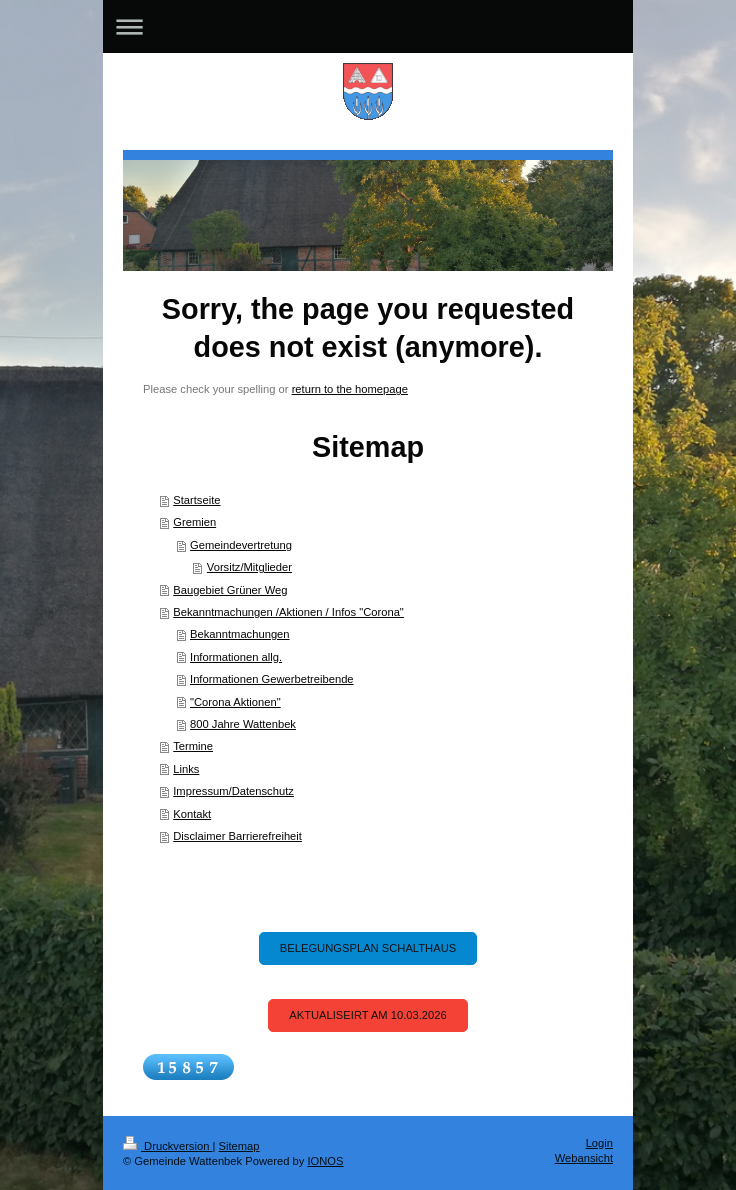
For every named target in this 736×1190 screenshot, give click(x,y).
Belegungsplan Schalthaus (368, 948)
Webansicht (584, 1158)
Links (186, 769)
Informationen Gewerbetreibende (272, 679)
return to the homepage (350, 389)
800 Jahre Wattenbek (243, 724)
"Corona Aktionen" (235, 702)
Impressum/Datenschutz (233, 791)
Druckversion (168, 1146)
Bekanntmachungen (240, 634)
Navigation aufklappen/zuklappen (368, 26)
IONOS (325, 1161)
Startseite (196, 500)
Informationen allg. (236, 657)
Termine (193, 746)
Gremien (194, 522)
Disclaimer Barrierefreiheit (237, 836)
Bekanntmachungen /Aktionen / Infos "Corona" (288, 612)
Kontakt (192, 814)
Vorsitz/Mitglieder (249, 567)
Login (599, 1143)
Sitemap (239, 1146)
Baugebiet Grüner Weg (230, 590)
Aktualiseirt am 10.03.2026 (368, 1015)
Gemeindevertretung (241, 545)
